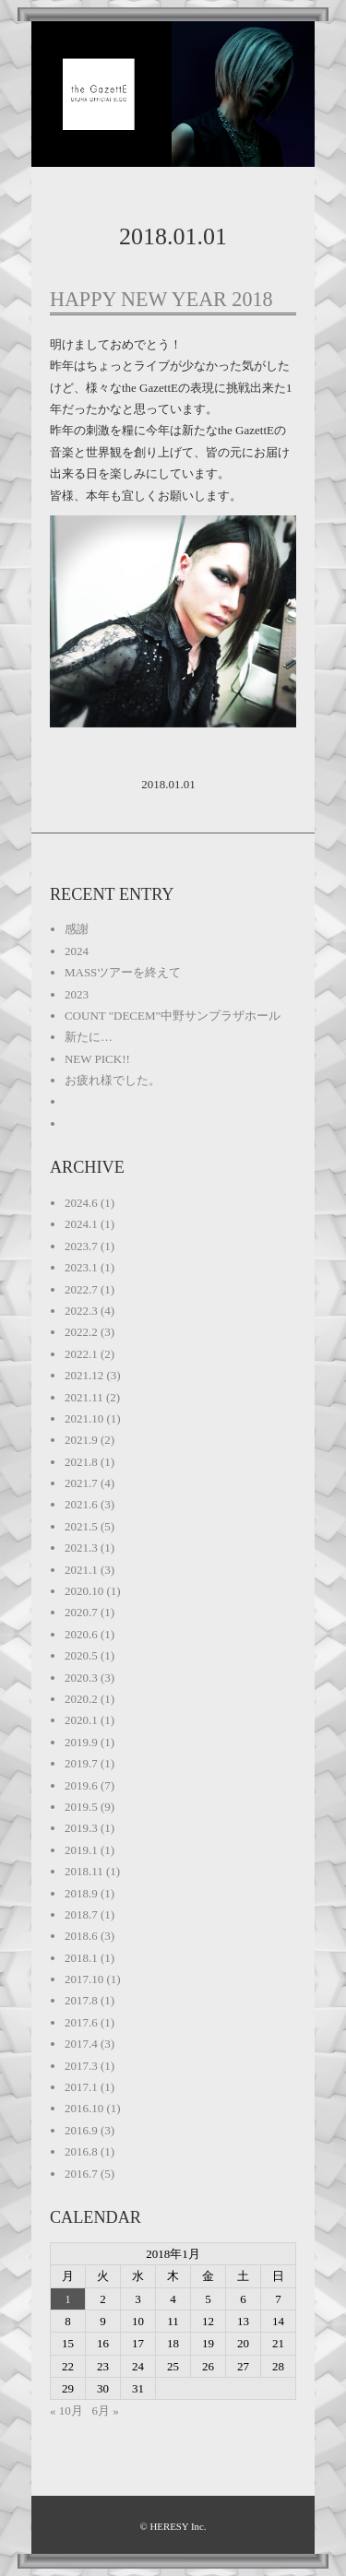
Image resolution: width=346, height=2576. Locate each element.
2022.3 (81, 1311)
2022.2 (81, 1332)
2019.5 (81, 1807)
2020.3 (81, 1677)
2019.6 (81, 1785)
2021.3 (81, 1547)
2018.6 (81, 1936)
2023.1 (81, 1267)
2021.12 (84, 1375)
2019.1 (81, 1850)
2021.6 (81, 1504)
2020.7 (81, 1612)
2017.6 (81, 2022)
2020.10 (84, 1591)
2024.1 (81, 1224)
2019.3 (81, 1828)
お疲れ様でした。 (113, 1080)
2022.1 (81, 1354)
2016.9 (81, 2130)
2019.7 (81, 1763)
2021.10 (84, 1418)
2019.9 (81, 1742)
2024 (77, 951)
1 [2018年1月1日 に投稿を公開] (68, 2299)
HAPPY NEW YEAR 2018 (161, 299)
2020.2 (81, 1699)
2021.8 (81, 1462)
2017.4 (81, 2043)
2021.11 (84, 1397)
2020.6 (81, 1634)
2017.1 (81, 2087)
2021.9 (81, 1440)
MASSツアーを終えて (123, 972)
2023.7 (81, 1246)
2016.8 (81, 2151)
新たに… (89, 1037)
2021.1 (81, 1570)
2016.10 (84, 2108)
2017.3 (81, 2066)
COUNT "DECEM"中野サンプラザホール (172, 1015)
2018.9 (81, 1893)
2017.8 (81, 2000)
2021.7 (81, 1483)
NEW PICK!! (97, 1059)
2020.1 (81, 1720)
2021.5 (81, 1526)
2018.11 (84, 1871)
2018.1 (81, 1958)
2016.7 (81, 2173)
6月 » (104, 2410)
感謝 (77, 929)
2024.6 (81, 1203)
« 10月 (66, 2410)
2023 (77, 994)
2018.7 (81, 1914)
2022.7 (81, 1289)
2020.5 (81, 1655)
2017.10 (84, 1979)
